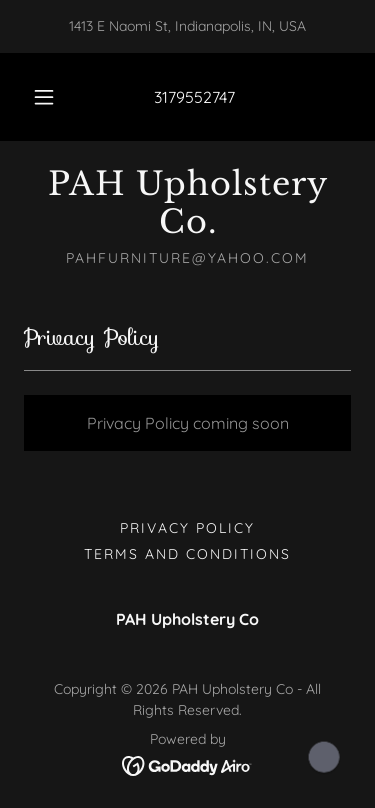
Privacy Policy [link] (187, 528)
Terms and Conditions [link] (187, 554)
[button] (44, 97)
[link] (187, 203)
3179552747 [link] (194, 97)
